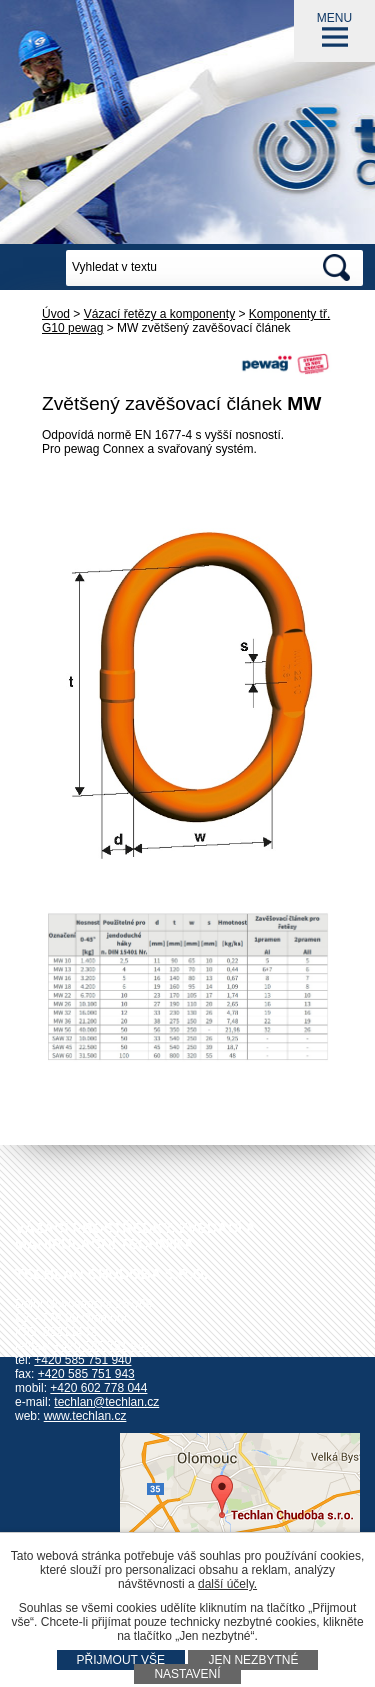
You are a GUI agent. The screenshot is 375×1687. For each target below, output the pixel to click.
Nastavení (187, 1674)
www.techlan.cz (85, 1416)
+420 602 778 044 (98, 1388)
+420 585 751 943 (86, 1374)
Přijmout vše (121, 1660)
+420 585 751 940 (82, 1360)
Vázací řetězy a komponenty (159, 314)
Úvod (56, 314)
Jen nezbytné (253, 1660)
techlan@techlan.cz (106, 1402)
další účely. (227, 1584)
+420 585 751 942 (102, 1346)
